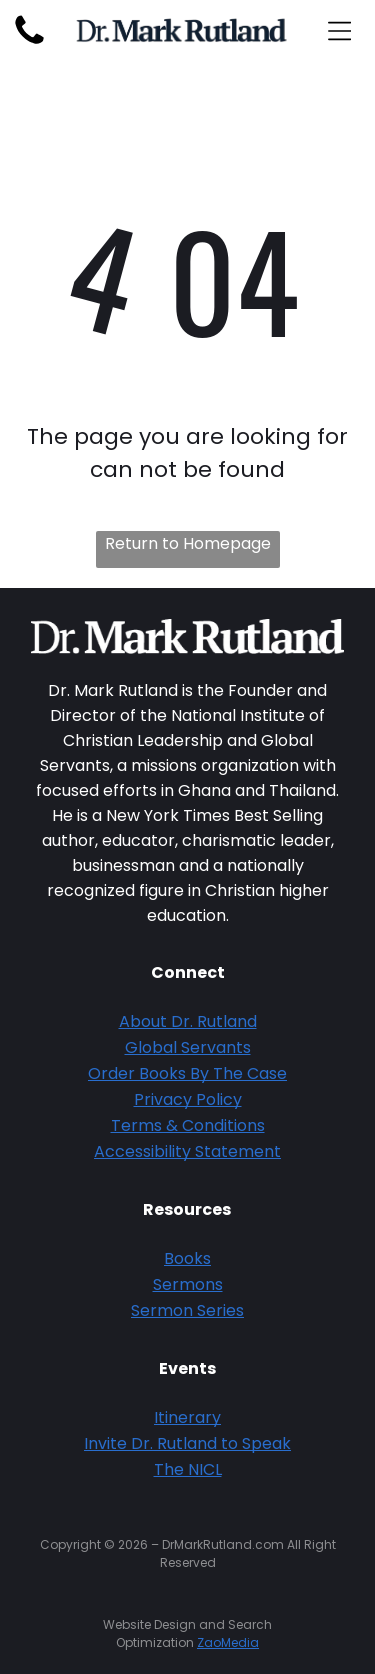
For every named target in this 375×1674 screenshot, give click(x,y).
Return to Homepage (188, 543)
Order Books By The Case (187, 1073)
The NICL (188, 1469)
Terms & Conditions (188, 1125)
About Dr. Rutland (188, 1021)
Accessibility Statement (187, 1151)
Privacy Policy (188, 1099)
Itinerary (187, 1417)
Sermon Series (187, 1310)
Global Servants (188, 1047)
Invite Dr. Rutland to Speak (187, 1443)
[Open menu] (339, 31)
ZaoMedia (228, 1642)
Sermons (188, 1284)
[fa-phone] (29, 43)
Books (187, 1258)
